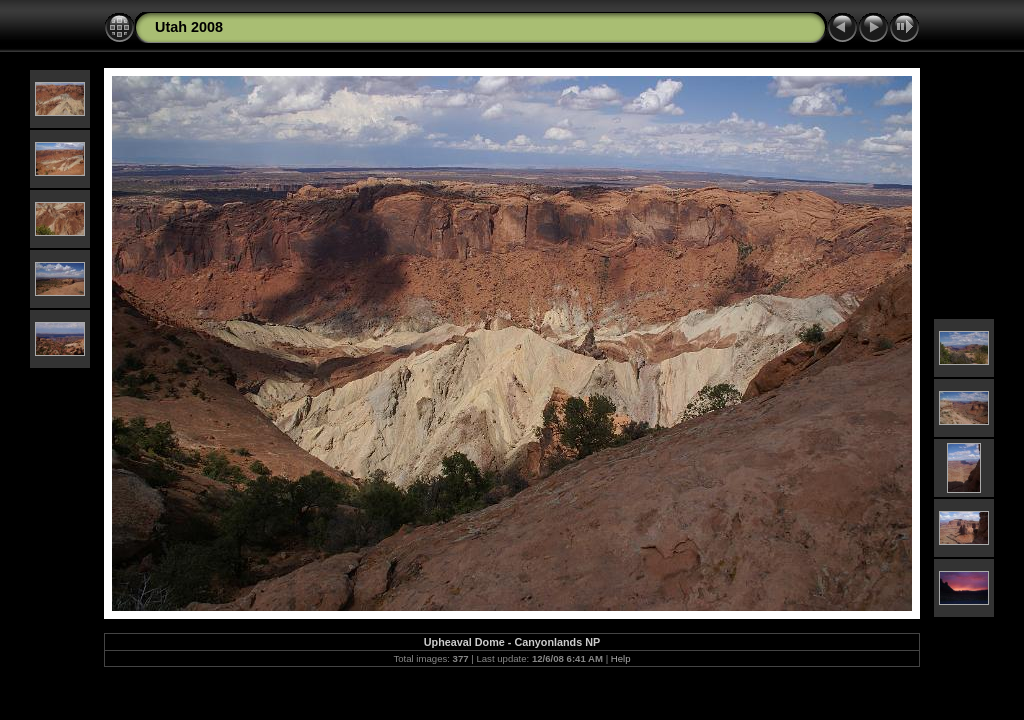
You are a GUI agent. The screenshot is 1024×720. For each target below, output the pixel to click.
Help (621, 658)
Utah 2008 (189, 27)
